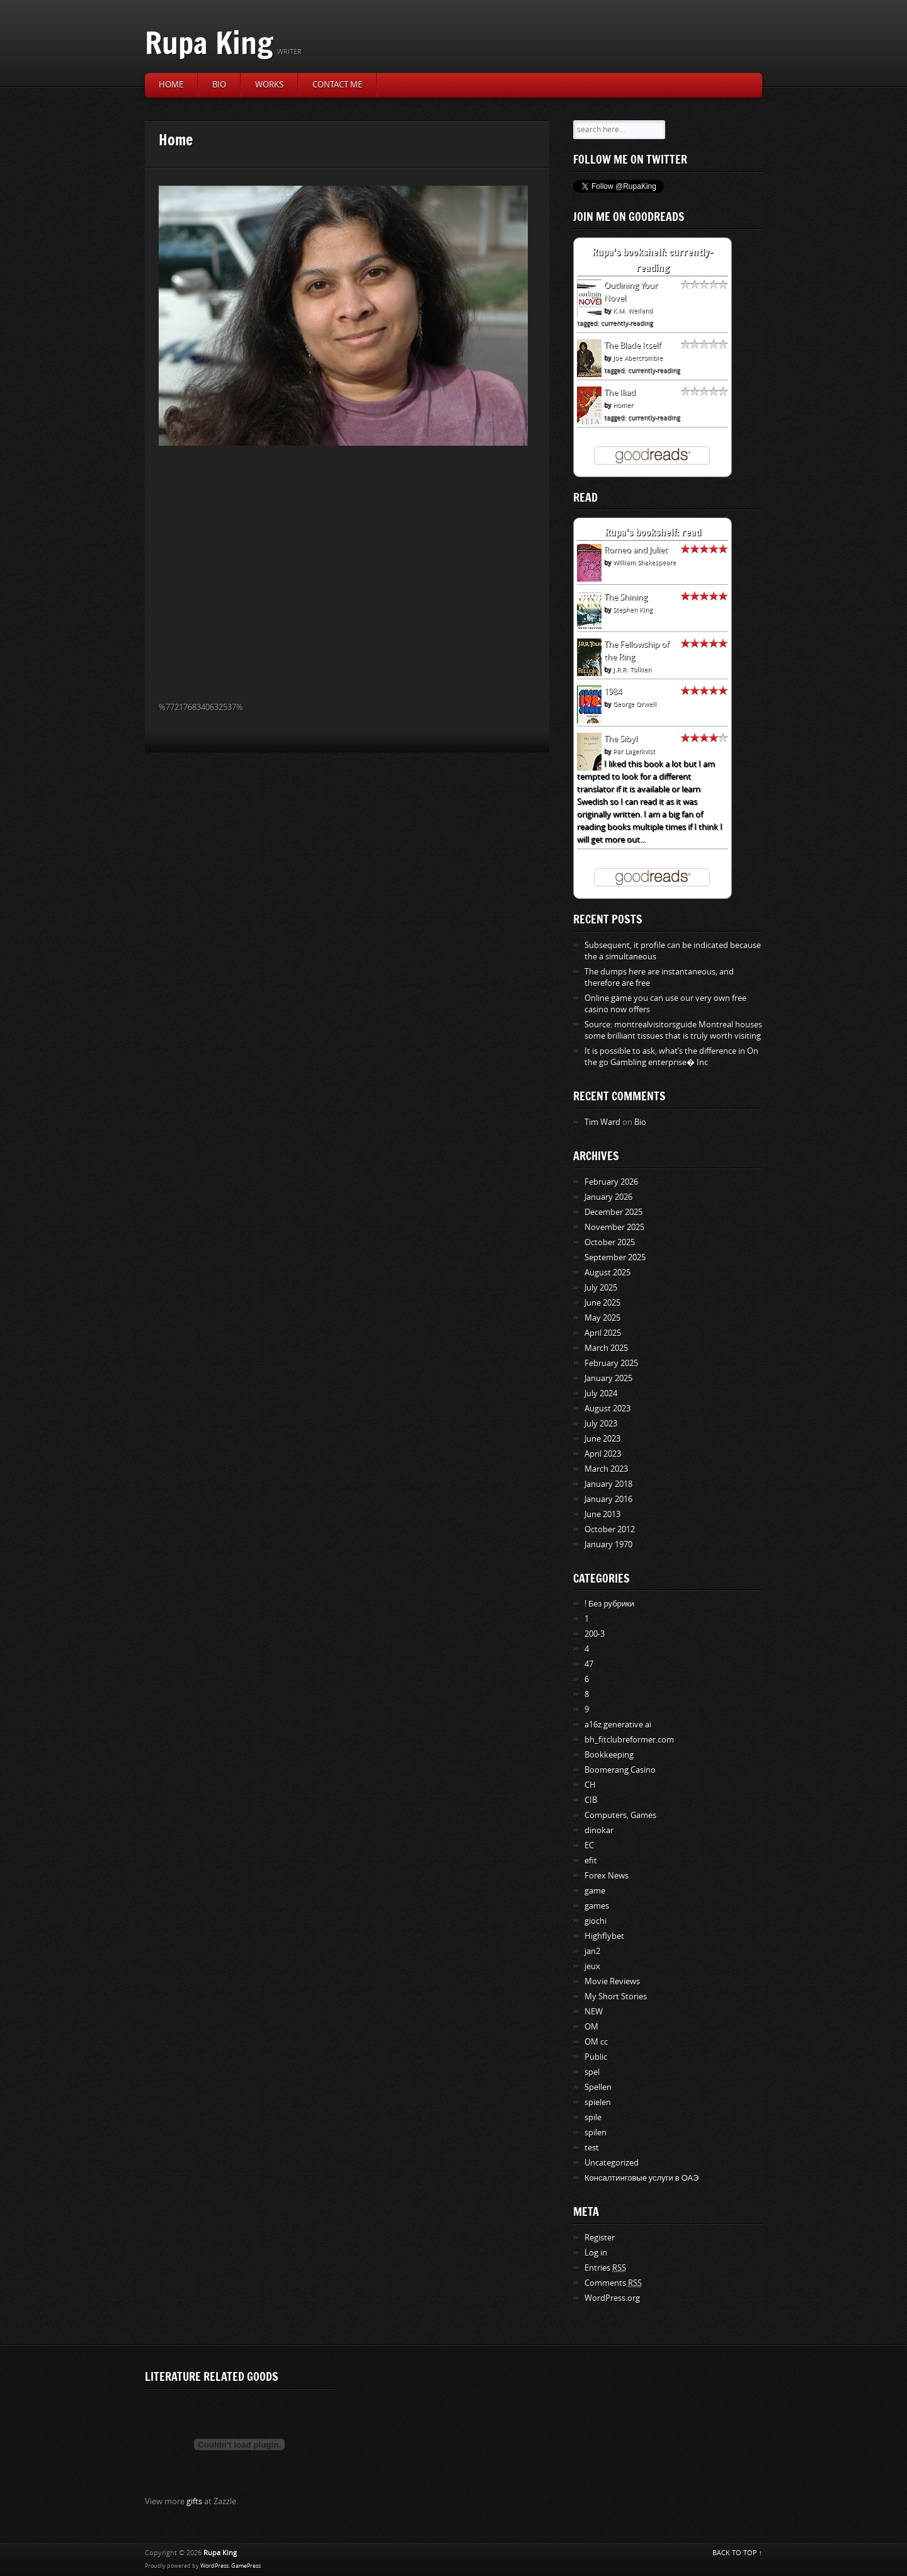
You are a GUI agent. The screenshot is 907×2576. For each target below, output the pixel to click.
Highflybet (604, 1936)
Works (269, 84)
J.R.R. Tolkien (632, 670)
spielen (598, 2102)
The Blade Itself (632, 345)
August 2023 (607, 1408)
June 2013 (602, 1514)
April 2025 (603, 1333)
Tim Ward (602, 1122)
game (595, 1890)
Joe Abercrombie (638, 358)
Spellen (598, 2087)
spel (592, 2072)
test (592, 2147)
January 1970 (608, 1544)
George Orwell (634, 704)
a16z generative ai (618, 1724)
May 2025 (602, 1318)
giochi (596, 1921)
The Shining (625, 597)
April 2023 (603, 1454)
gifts (194, 2501)
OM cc (596, 2042)
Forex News (607, 1875)
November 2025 (614, 1227)
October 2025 (610, 1242)
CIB (591, 1800)
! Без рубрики (609, 1603)
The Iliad (620, 392)
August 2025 (607, 1272)
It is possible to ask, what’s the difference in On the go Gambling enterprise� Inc (671, 1056)
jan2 (592, 1951)
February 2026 (611, 1182)
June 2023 (602, 1438)
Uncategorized (612, 2162)
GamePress (246, 2566)
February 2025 (611, 1363)
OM (591, 2026)
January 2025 (608, 1378)
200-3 (595, 1634)
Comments (613, 2283)
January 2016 (608, 1499)
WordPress (214, 2566)
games (597, 1906)
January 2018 (608, 1484)
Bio (219, 84)
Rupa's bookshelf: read (653, 532)
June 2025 (602, 1303)
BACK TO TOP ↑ (737, 2553)
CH (590, 1785)
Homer (623, 405)
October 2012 (610, 1529)
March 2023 (606, 1469)
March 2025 (606, 1348)
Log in (596, 2252)
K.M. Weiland (633, 311)
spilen (596, 2132)
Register (600, 2237)
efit (591, 1860)
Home (171, 84)
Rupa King (209, 42)
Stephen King (632, 610)
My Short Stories (616, 1996)
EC (589, 1845)
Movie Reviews (612, 1981)
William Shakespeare (644, 563)
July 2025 (601, 1287)
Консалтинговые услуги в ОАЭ (642, 2178)
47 (589, 1664)
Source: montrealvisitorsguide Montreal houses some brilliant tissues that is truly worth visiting (673, 1030)
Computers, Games (620, 1815)
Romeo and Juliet (636, 550)
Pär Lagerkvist (634, 751)
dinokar (599, 1830)
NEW (594, 2011)
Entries (605, 2268)
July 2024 (601, 1393)
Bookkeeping (609, 1755)
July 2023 (601, 1423)
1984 (613, 691)
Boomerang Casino (620, 1770)
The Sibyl (620, 738)
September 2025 (615, 1257)
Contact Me (337, 84)
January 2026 (608, 1197)
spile (593, 2117)
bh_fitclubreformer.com (629, 1739)
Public (596, 2057)
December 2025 (613, 1212)
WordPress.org (612, 2298)
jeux (592, 1966)
